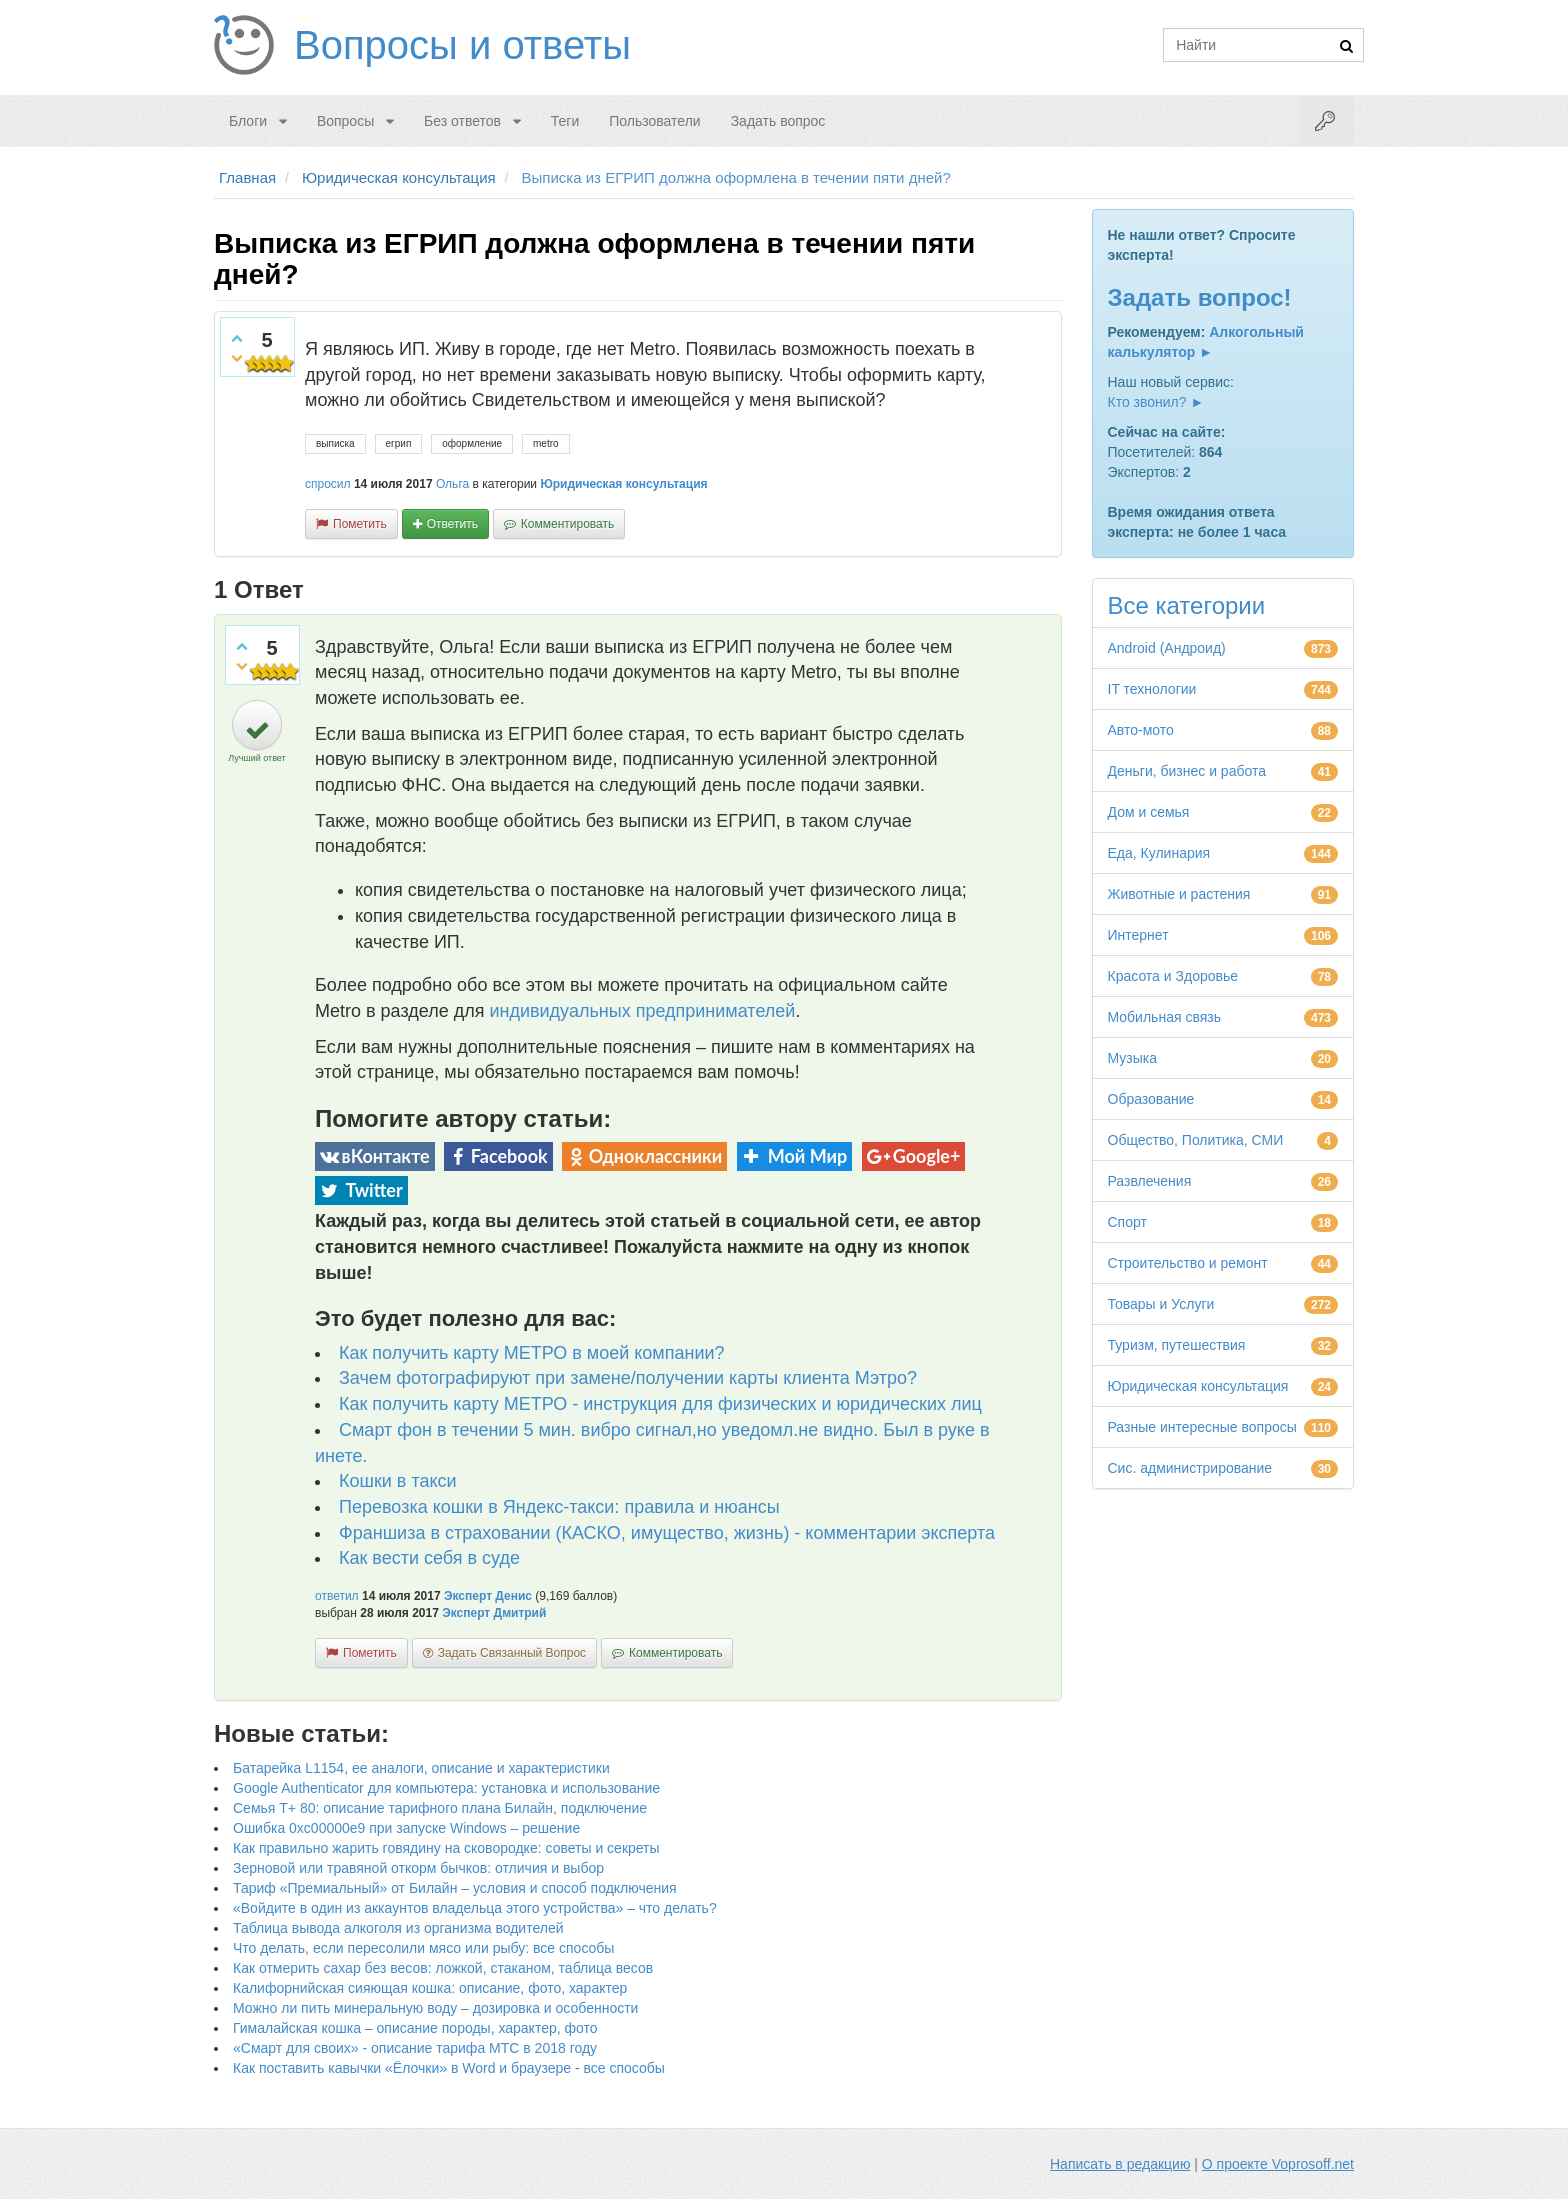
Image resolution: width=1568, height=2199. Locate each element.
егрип (399, 443)
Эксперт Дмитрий (494, 1613)
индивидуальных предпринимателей (642, 1011)
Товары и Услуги (1161, 1304)
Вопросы (345, 121)
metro (546, 443)
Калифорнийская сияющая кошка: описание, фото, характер (430, 1988)
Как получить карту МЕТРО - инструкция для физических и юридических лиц (660, 1404)
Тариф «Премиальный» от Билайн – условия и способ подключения (455, 1888)
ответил (337, 1596)
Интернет (1138, 935)
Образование (1151, 1099)
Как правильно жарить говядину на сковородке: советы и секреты (446, 1848)
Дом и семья (1149, 812)
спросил (328, 484)
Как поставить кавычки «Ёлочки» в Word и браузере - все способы (449, 2068)
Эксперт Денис (488, 1596)
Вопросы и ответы (462, 45)
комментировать (567, 524)
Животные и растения (1179, 894)
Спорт (1127, 1222)
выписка (335, 443)
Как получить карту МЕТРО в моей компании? (532, 1353)
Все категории (1187, 605)
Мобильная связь (1164, 1017)
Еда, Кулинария (1159, 853)
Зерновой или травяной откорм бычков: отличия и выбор (418, 1868)
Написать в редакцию (1120, 2164)
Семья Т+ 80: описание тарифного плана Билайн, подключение (440, 1808)
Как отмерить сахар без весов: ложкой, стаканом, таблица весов (443, 1968)
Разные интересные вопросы (1202, 1427)
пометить (360, 524)
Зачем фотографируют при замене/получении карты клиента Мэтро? (628, 1378)
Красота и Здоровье (1173, 976)
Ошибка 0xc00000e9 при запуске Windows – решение (406, 1828)
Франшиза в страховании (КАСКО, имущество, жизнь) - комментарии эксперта (667, 1533)
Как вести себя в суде (429, 1558)
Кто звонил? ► (1156, 402)
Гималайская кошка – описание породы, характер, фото (415, 2028)
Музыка (1133, 1058)
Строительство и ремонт (1188, 1263)
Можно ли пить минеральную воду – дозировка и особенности (435, 2008)
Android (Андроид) (1167, 648)
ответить (452, 524)
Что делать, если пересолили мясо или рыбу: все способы (423, 1948)
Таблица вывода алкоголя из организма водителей (398, 1928)
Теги (565, 121)
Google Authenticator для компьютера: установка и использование (446, 1788)
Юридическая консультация (623, 484)
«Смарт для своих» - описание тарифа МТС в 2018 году (415, 2048)
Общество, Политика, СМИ (1196, 1140)
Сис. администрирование (1190, 1468)
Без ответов (462, 121)
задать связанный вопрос (512, 1653)
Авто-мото (1141, 730)
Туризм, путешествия (1177, 1345)
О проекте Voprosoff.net (1278, 2164)
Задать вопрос (778, 121)
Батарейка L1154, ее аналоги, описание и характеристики (421, 1768)
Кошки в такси (398, 1481)
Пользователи (654, 121)
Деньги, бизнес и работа (1187, 771)
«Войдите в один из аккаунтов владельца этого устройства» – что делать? (475, 1908)
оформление (472, 443)
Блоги (248, 121)
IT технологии (1152, 689)
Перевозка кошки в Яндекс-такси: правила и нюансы (559, 1507)
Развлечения (1150, 1181)
